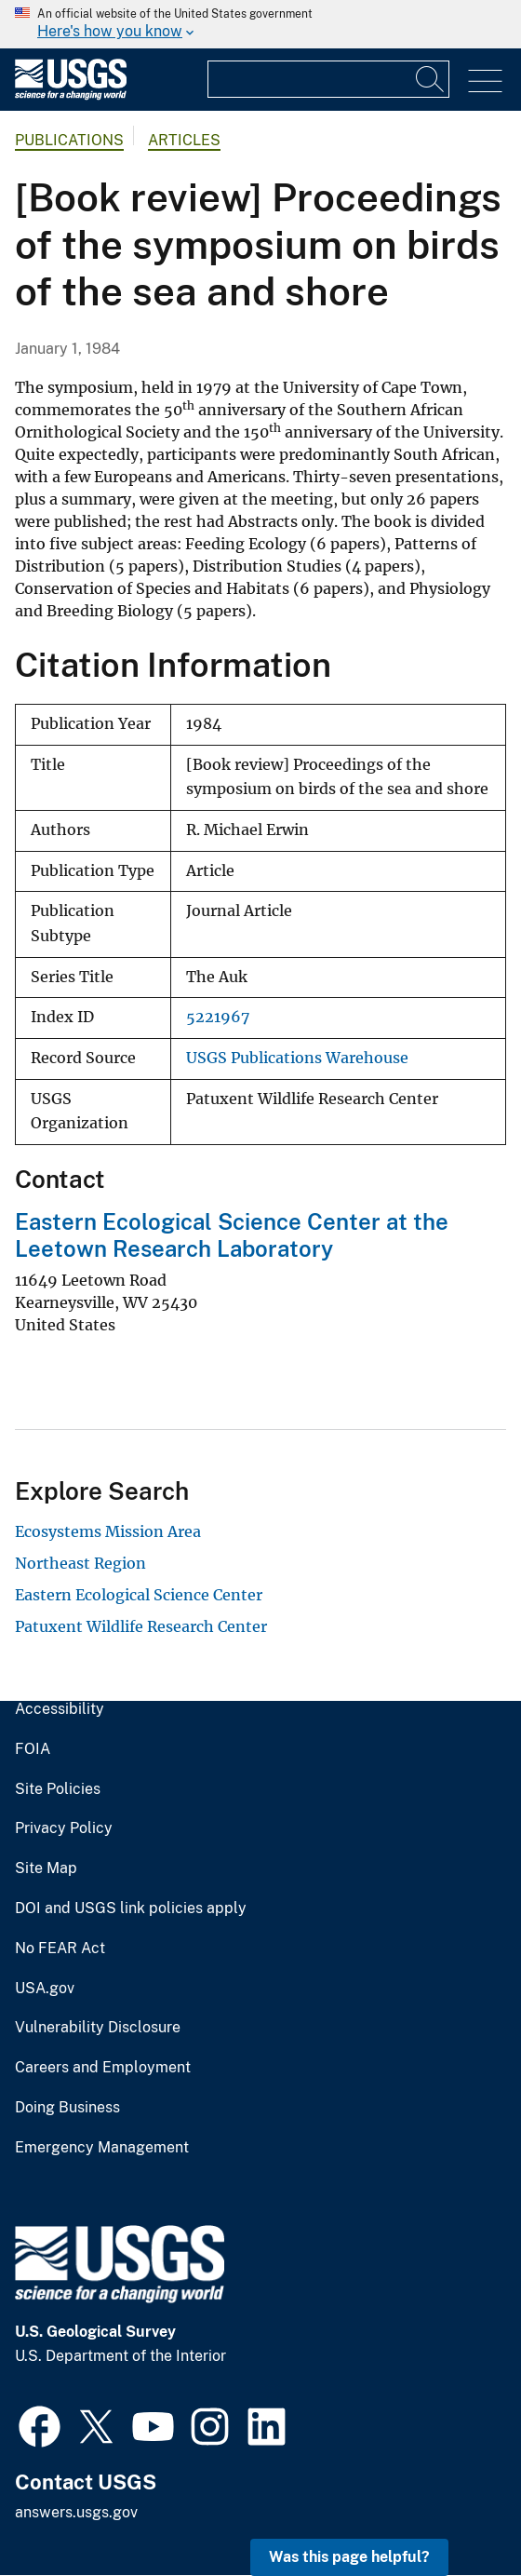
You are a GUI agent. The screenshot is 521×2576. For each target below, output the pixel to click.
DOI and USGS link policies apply (131, 1908)
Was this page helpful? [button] (349, 2557)
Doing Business (67, 2107)
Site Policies (57, 1789)
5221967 (217, 1017)
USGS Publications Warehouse (297, 1058)
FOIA (32, 1749)
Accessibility (59, 1709)
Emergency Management (102, 2147)
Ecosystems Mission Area (108, 1531)
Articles (184, 140)
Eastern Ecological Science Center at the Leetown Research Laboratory (231, 1234)
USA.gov (44, 1988)
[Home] (71, 95)
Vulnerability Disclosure (97, 2027)
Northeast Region (80, 1563)
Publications (69, 140)
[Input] (328, 79)
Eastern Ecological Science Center (138, 1594)
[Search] (430, 79)
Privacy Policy (64, 1828)
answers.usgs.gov (76, 2512)
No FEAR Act (60, 1948)
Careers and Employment (103, 2067)
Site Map (46, 1868)
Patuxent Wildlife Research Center (141, 1626)
